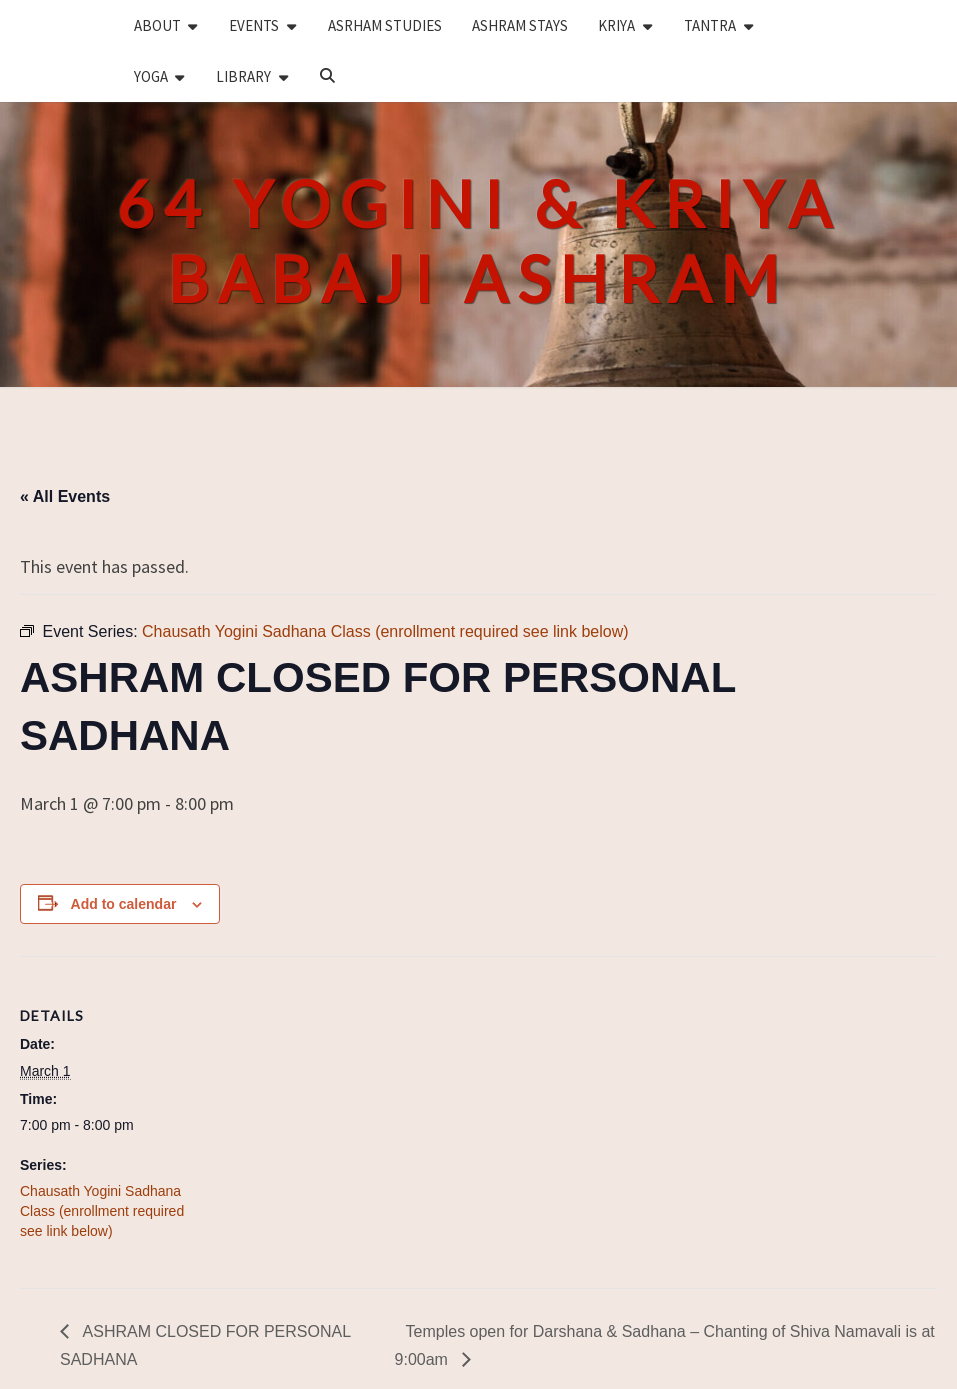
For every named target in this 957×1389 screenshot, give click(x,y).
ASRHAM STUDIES (385, 25)
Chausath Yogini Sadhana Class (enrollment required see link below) (102, 1211)
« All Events (65, 496)
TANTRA (710, 25)
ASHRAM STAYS (520, 25)
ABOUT (157, 25)
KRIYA (616, 25)
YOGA (151, 76)
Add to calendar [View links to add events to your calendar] (124, 904)
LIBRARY (243, 76)
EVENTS (254, 25)
